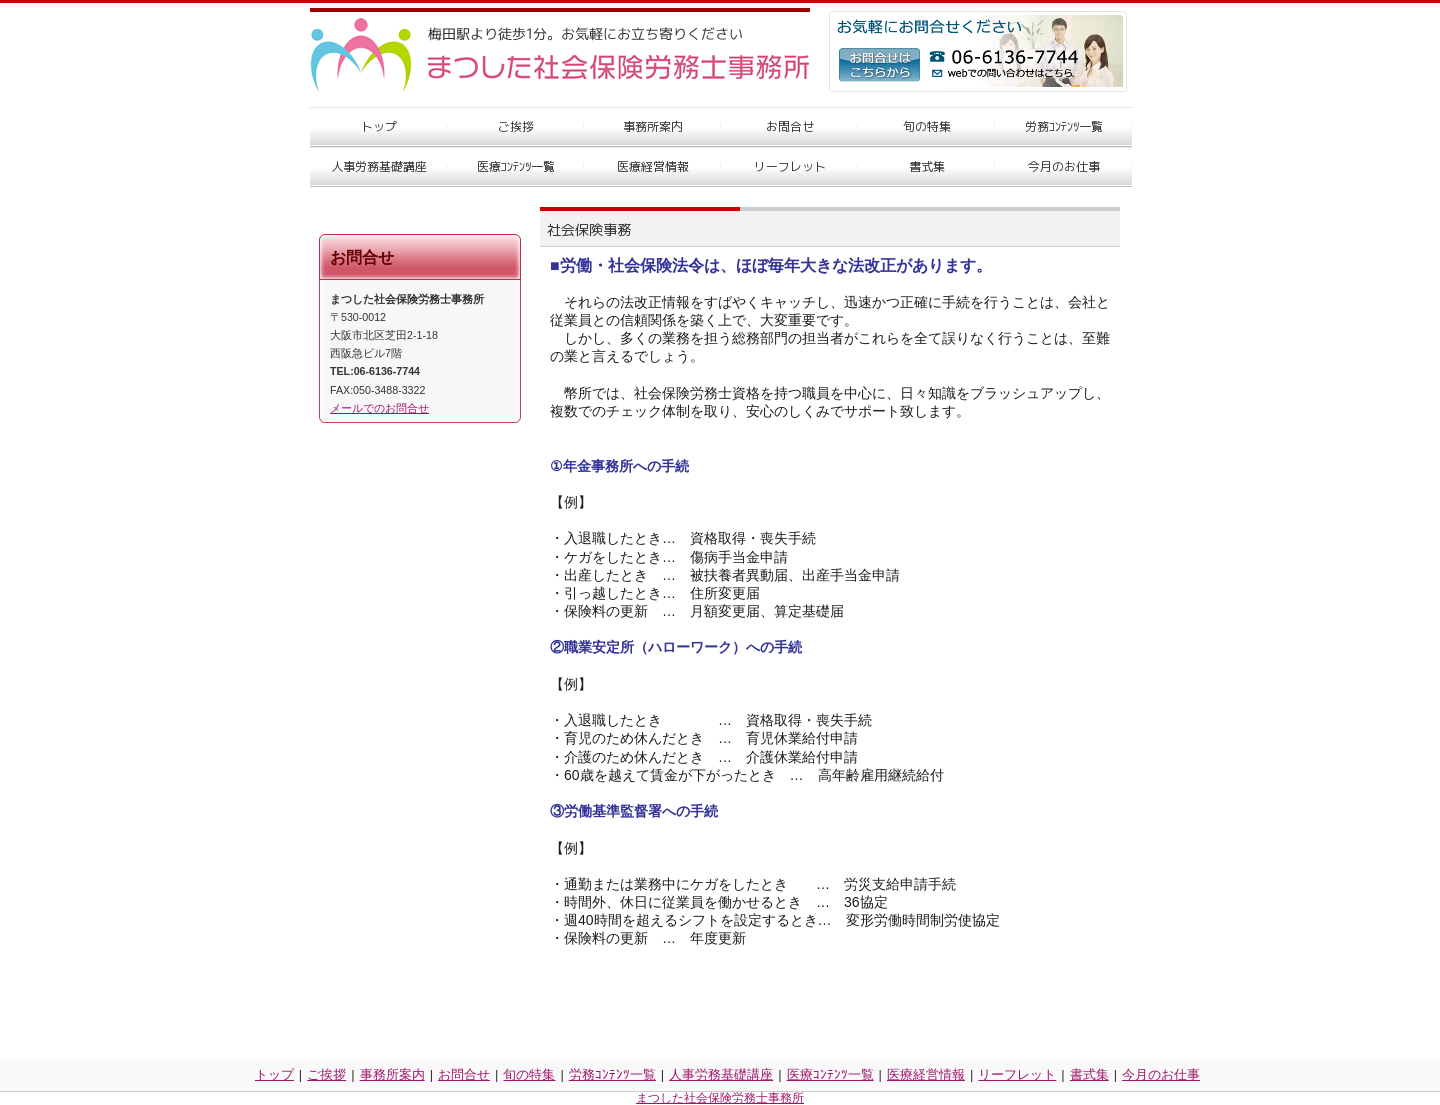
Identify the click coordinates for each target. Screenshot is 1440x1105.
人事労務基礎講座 (721, 1074)
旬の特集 (529, 1074)
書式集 (1089, 1074)
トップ (274, 1074)
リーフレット (1017, 1074)
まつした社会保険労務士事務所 (720, 1098)
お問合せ (464, 1074)
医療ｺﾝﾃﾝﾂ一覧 (830, 1074)
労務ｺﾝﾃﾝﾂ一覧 (612, 1074)
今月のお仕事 (1161, 1074)
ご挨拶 (326, 1074)
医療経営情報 (926, 1074)
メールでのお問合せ (379, 408)
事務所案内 (392, 1074)
